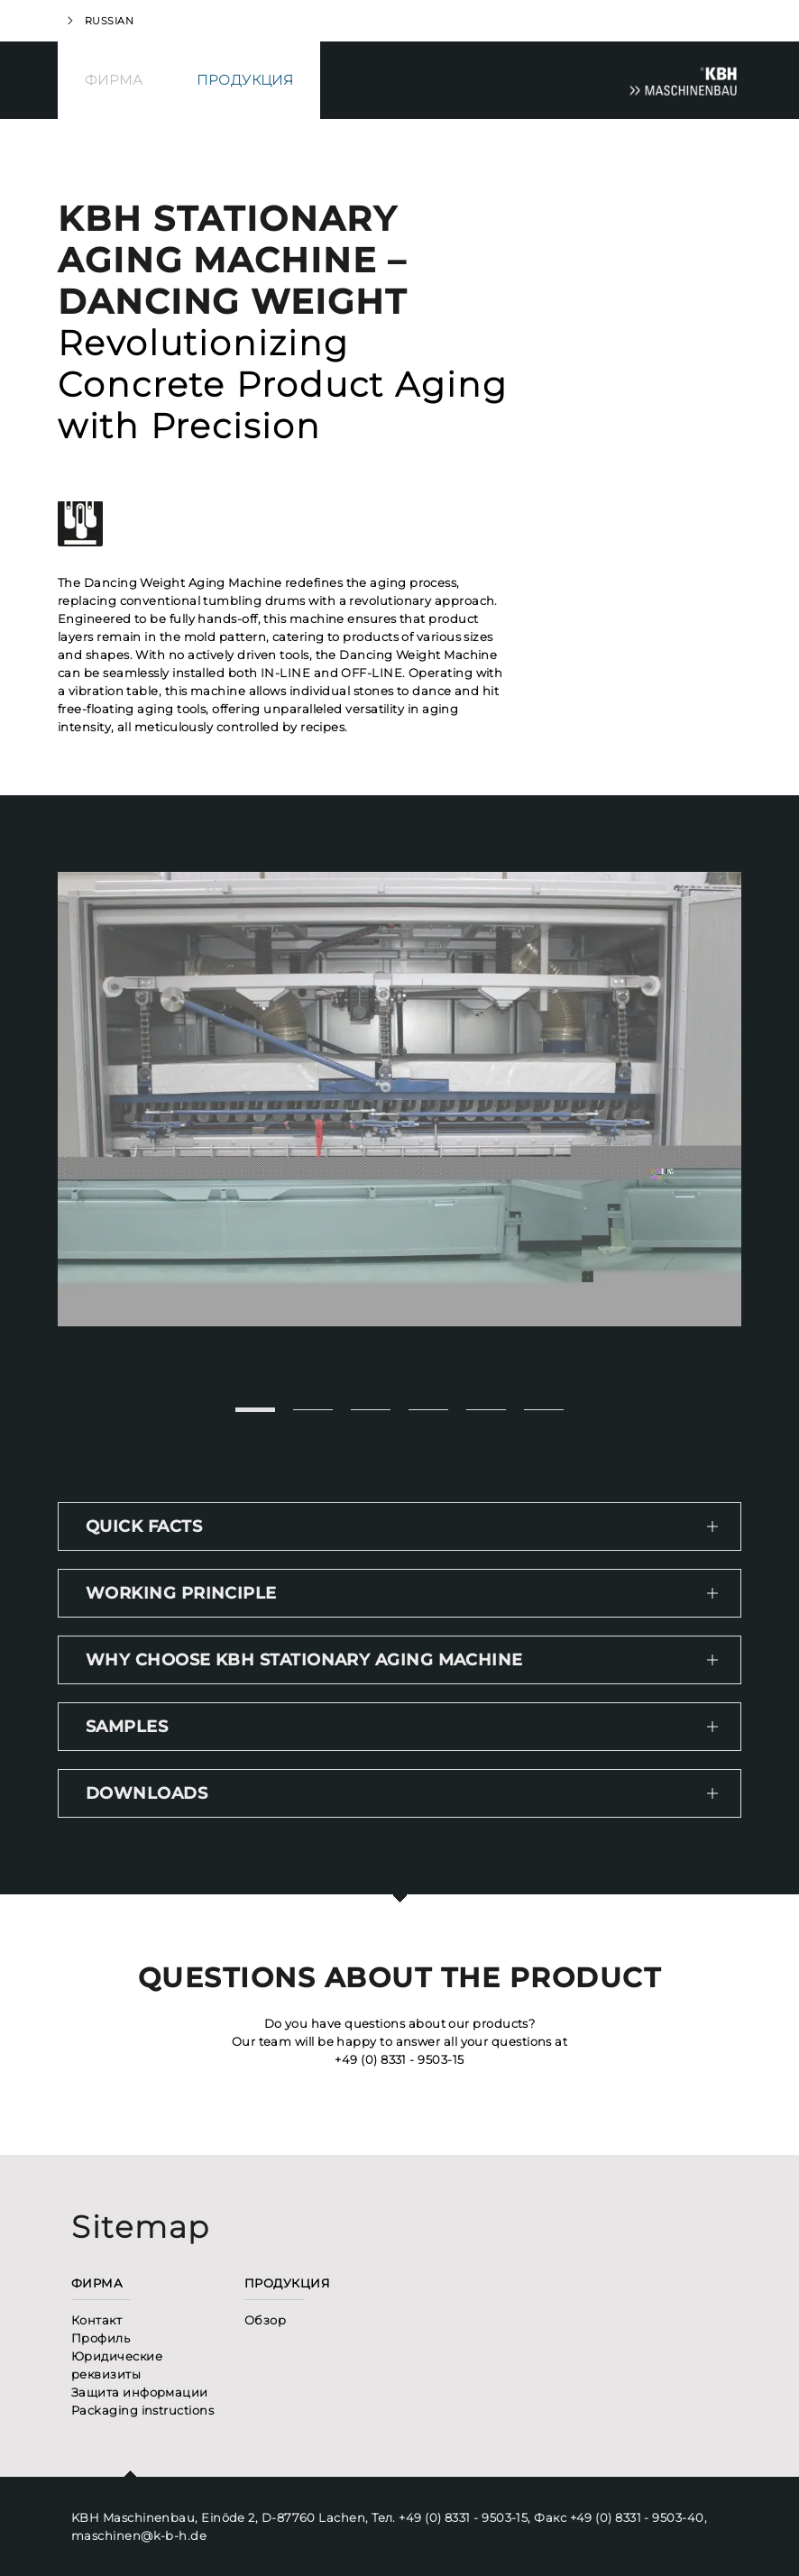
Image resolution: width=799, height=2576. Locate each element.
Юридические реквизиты (116, 2365)
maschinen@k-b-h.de (139, 2535)
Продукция (245, 79)
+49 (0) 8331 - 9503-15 (399, 2059)
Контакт (96, 2320)
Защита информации (139, 2392)
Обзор (265, 2320)
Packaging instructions (142, 2410)
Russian (109, 20)
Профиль (100, 2338)
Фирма (113, 79)
